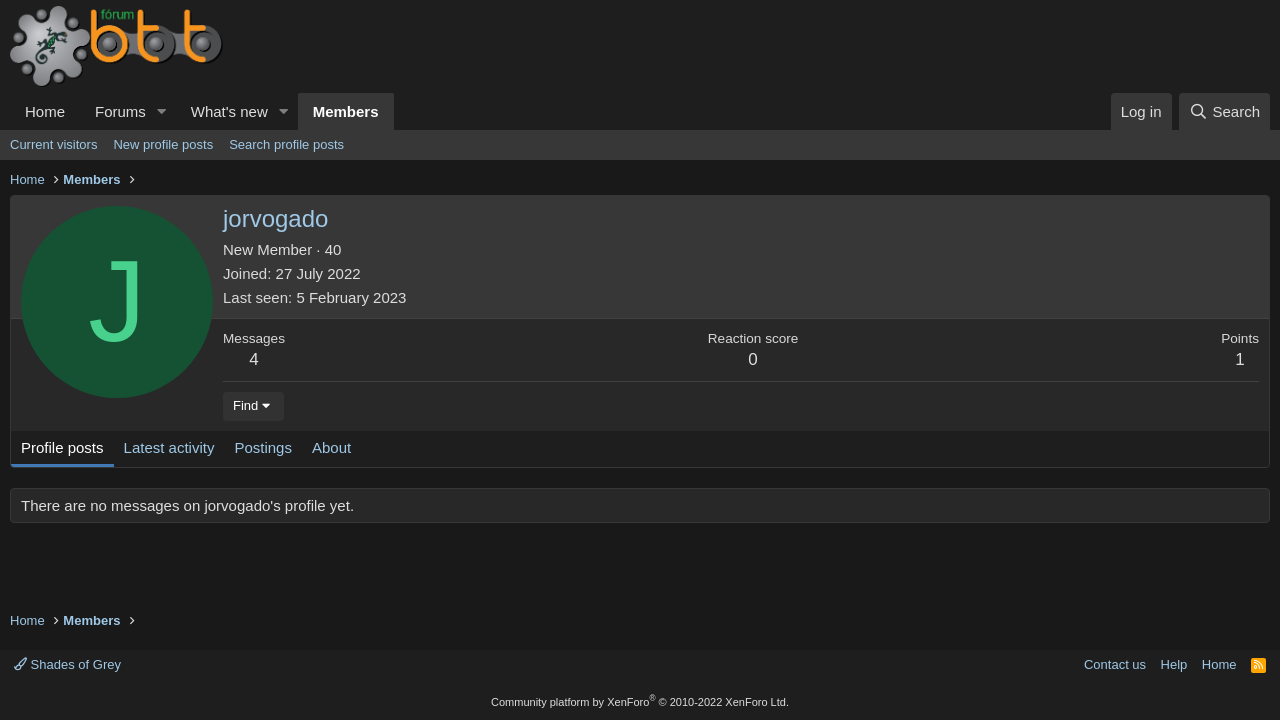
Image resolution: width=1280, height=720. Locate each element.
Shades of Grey (67, 664)
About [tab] (331, 447)
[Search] (1224, 111)
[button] (162, 111)
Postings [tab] (263, 447)
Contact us (1115, 664)
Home (45, 111)
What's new (229, 111)
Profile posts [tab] (62, 447)
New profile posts (163, 144)
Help (1174, 664)
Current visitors (53, 144)
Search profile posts (286, 144)
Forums (120, 111)
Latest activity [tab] (169, 447)
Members (346, 111)
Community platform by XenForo (640, 702)
